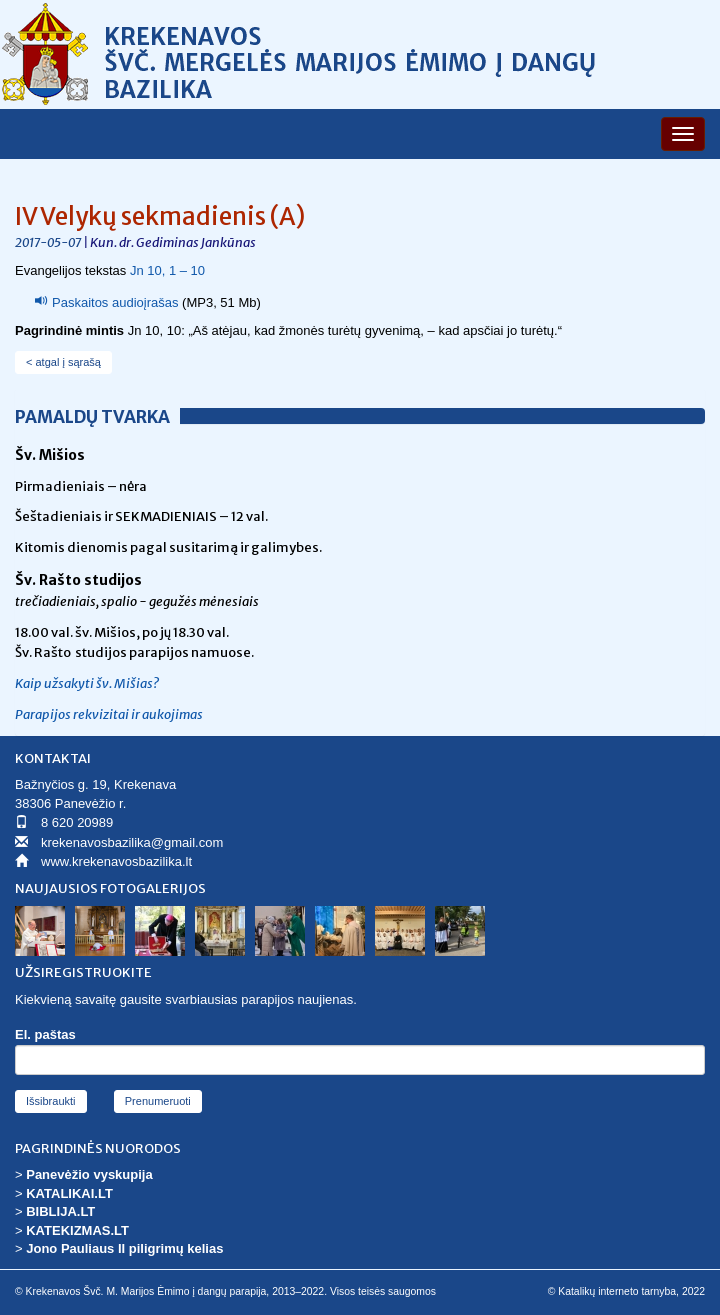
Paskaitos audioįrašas (115, 302)
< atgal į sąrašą (63, 362)
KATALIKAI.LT (69, 1193)
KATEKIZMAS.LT (77, 1230)
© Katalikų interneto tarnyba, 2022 (626, 1291)
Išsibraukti (51, 1101)
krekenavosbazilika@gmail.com (132, 842)
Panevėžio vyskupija (89, 1174)
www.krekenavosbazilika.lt (116, 861)
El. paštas (45, 1034)
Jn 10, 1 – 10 (167, 270)
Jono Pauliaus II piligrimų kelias (124, 1248)
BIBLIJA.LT (60, 1211)
